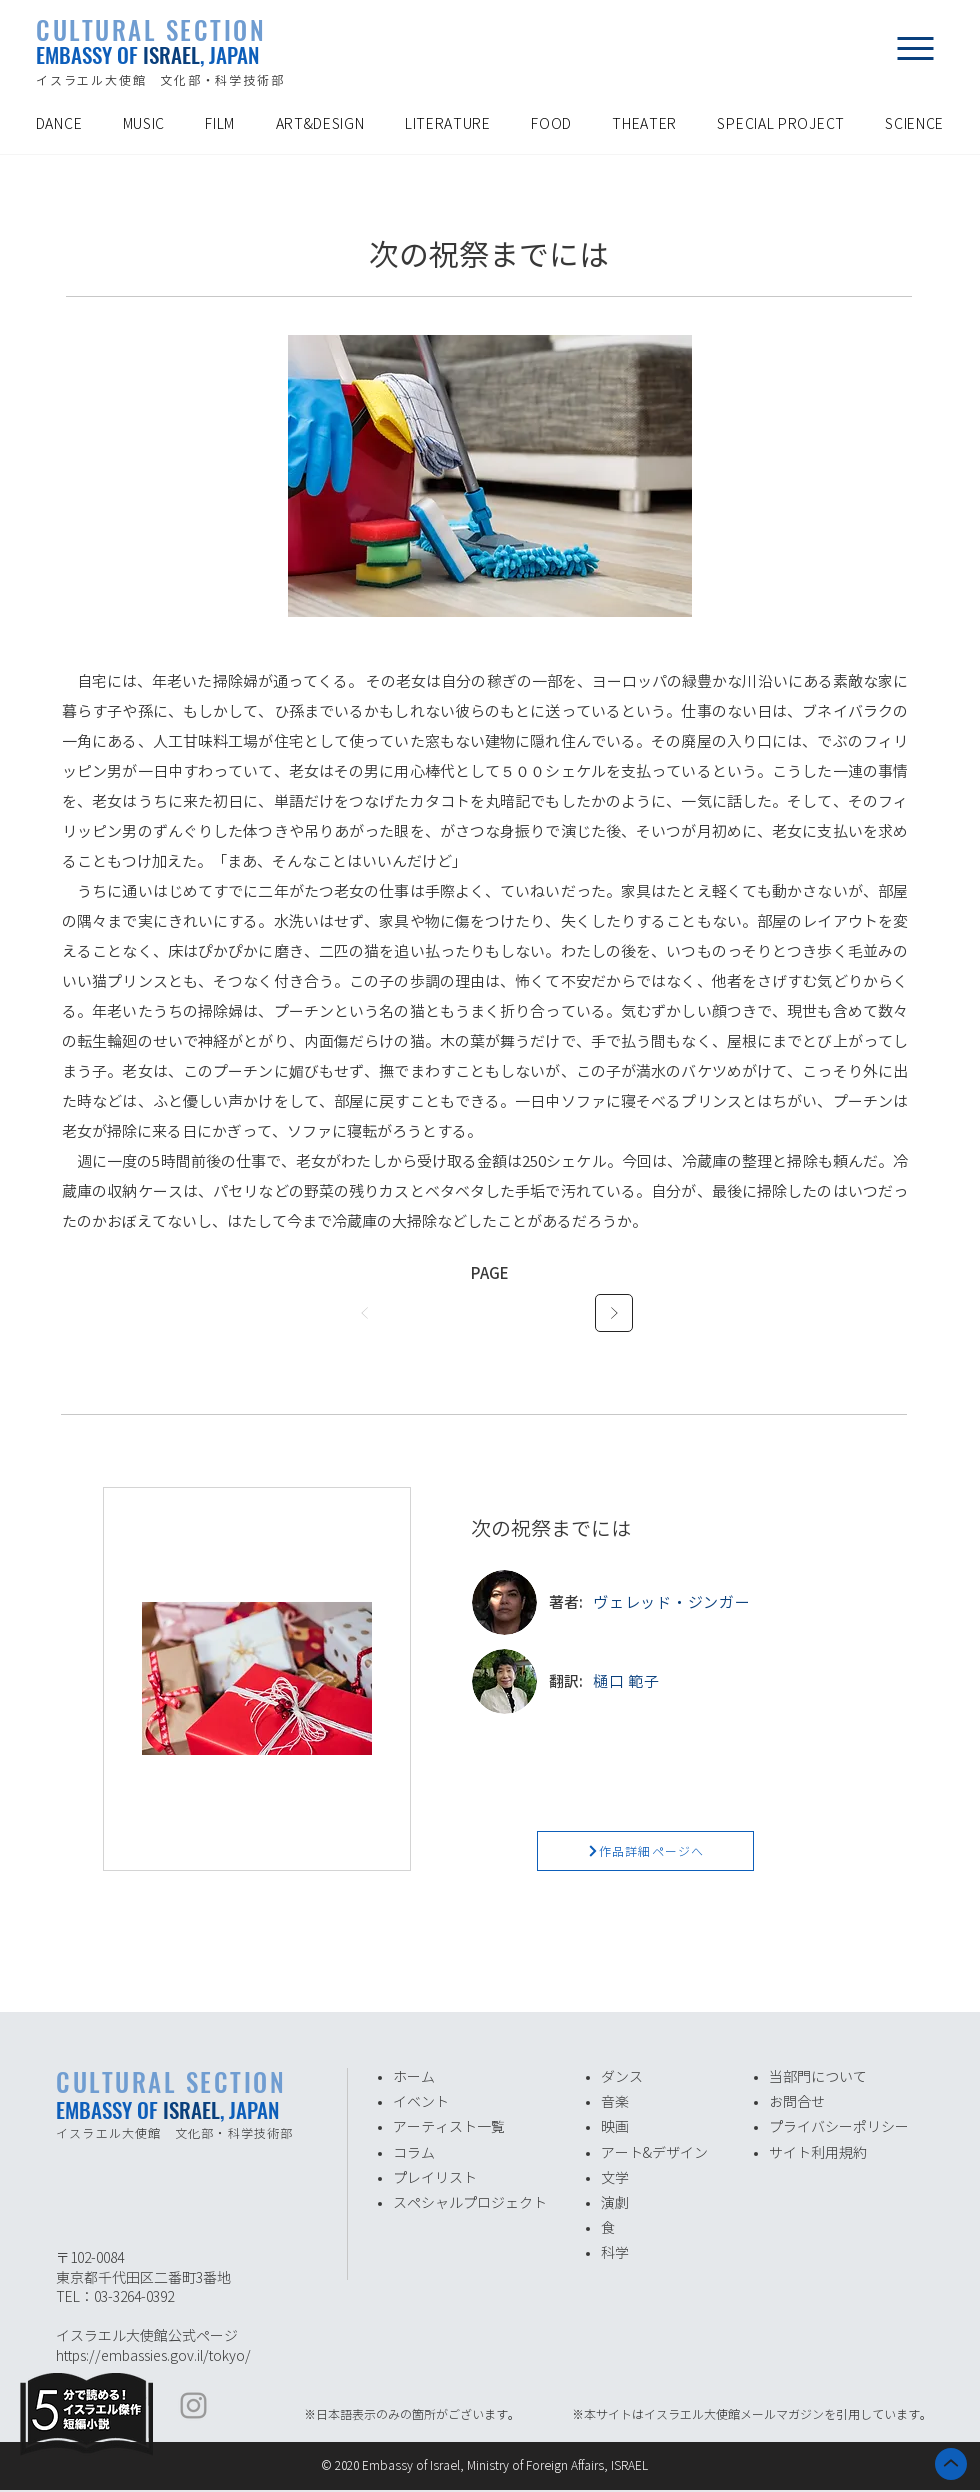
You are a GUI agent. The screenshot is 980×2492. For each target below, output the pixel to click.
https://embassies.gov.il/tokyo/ (153, 2356)
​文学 (615, 2178)
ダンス (622, 2077)
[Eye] (86, 2414)
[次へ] (614, 1313)
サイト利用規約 (818, 2153)
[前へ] (365, 1313)
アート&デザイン (654, 2153)
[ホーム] (951, 2464)
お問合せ (797, 2102)
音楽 (615, 2102)
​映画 (615, 2127)
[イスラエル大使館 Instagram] (193, 2405)
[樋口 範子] (731, 1681)
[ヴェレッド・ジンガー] (731, 1602)
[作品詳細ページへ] (645, 1851)
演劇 (615, 2203)
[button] (915, 48)
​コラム (414, 2153)
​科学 (615, 2253)
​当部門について (818, 2077)
